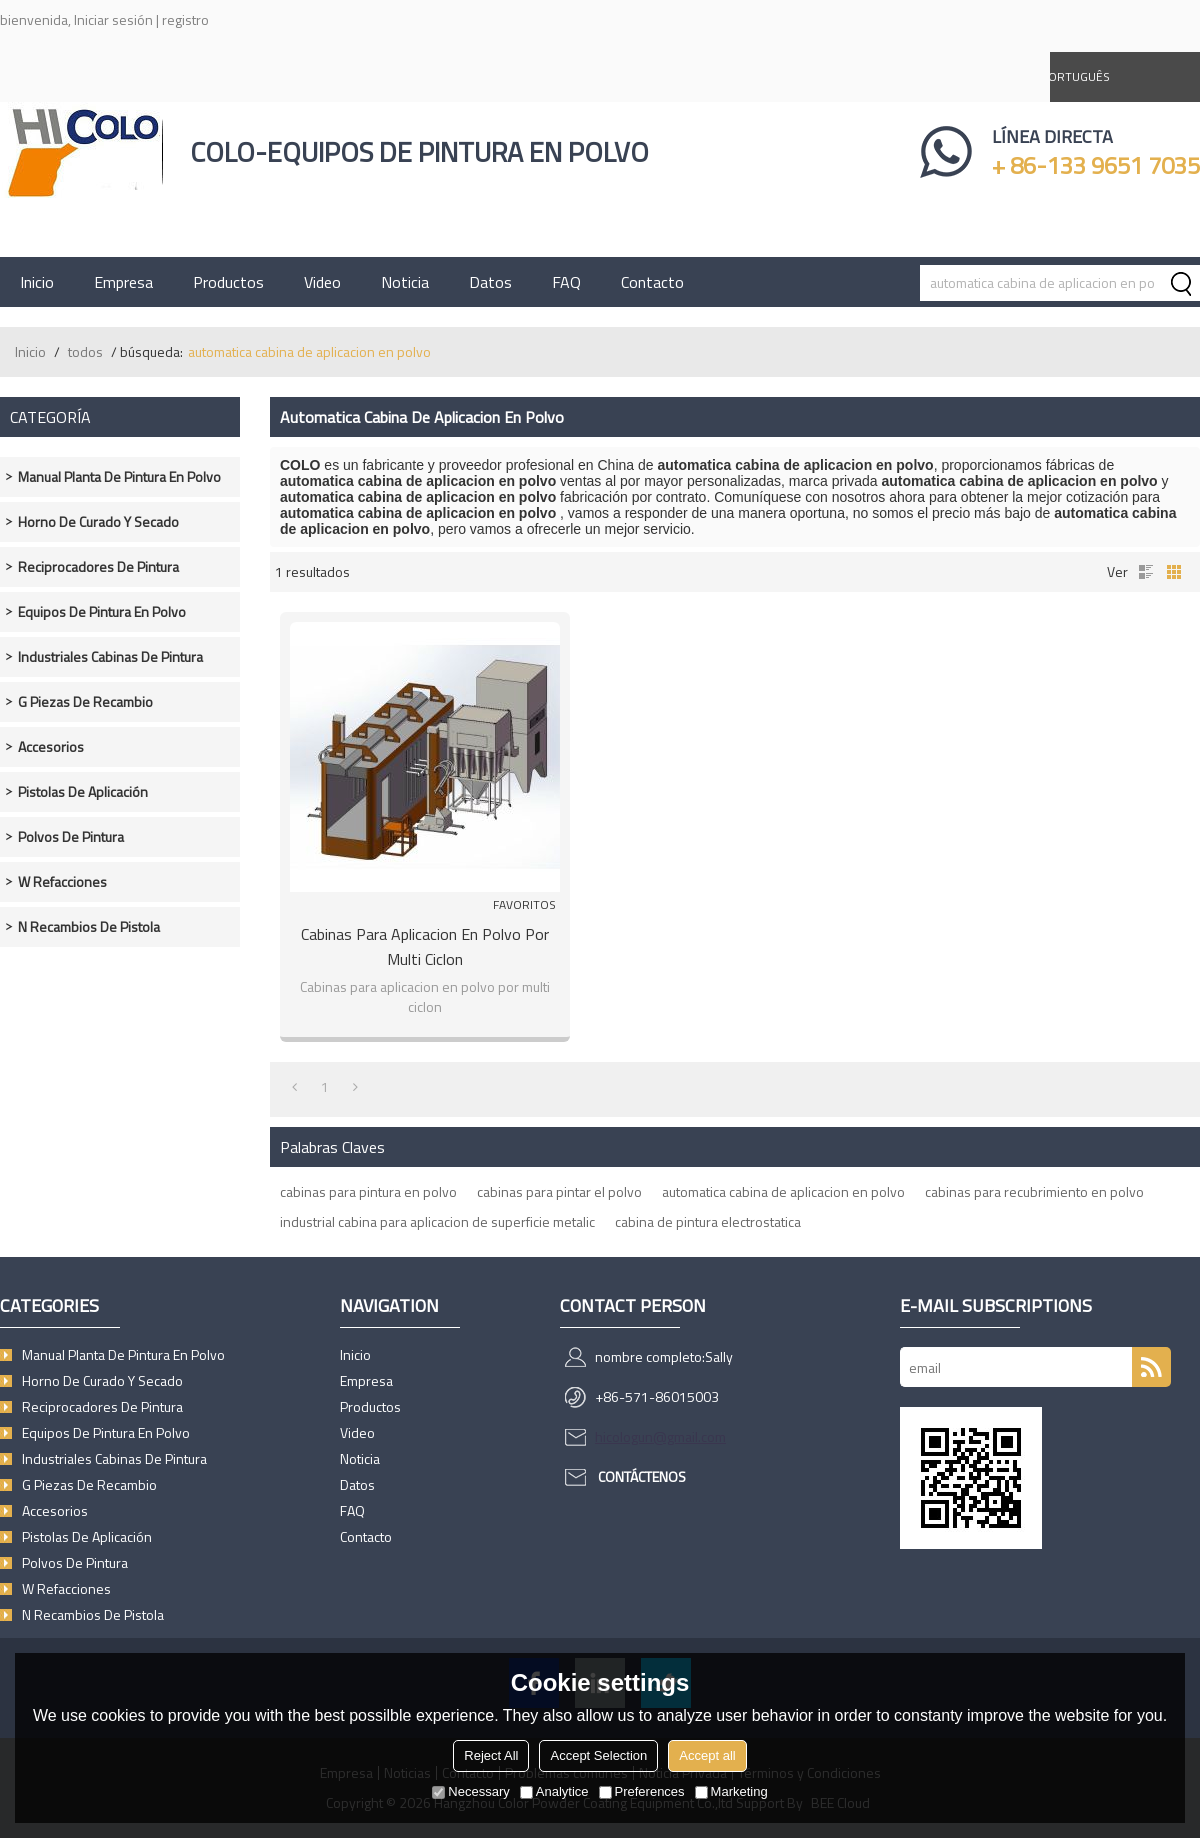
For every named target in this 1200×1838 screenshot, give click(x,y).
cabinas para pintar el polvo (559, 1191)
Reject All (491, 1755)
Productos (228, 282)
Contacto (652, 282)
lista (1146, 572)
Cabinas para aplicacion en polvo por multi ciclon (425, 946)
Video (322, 282)
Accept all (707, 1755)
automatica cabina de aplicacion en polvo (783, 1191)
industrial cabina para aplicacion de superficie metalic (437, 1221)
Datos (490, 282)
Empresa (123, 282)
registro (185, 19)
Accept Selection (598, 1755)
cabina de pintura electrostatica (708, 1221)
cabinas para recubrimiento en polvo (1034, 1191)
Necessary (470, 1791)
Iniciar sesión (113, 19)
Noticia (405, 282)
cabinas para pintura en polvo (368, 1191)
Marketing (731, 1791)
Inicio (37, 282)
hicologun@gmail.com (660, 1436)
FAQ (566, 282)
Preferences (642, 1791)
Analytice (554, 1791)
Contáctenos (642, 1476)
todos (85, 351)
